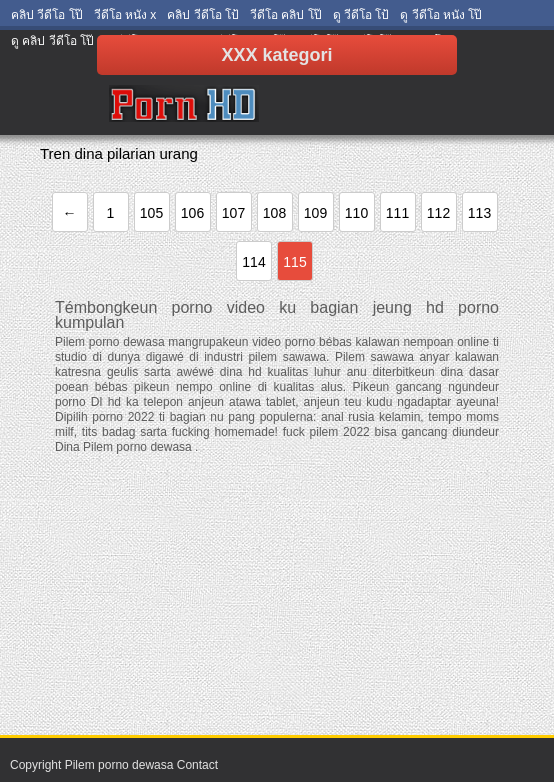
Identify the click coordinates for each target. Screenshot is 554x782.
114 (253, 262)
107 (233, 213)
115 (294, 262)
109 (315, 213)
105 (151, 213)
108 (274, 213)
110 (356, 213)
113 (479, 213)
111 (397, 213)
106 (192, 213)
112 (438, 213)
